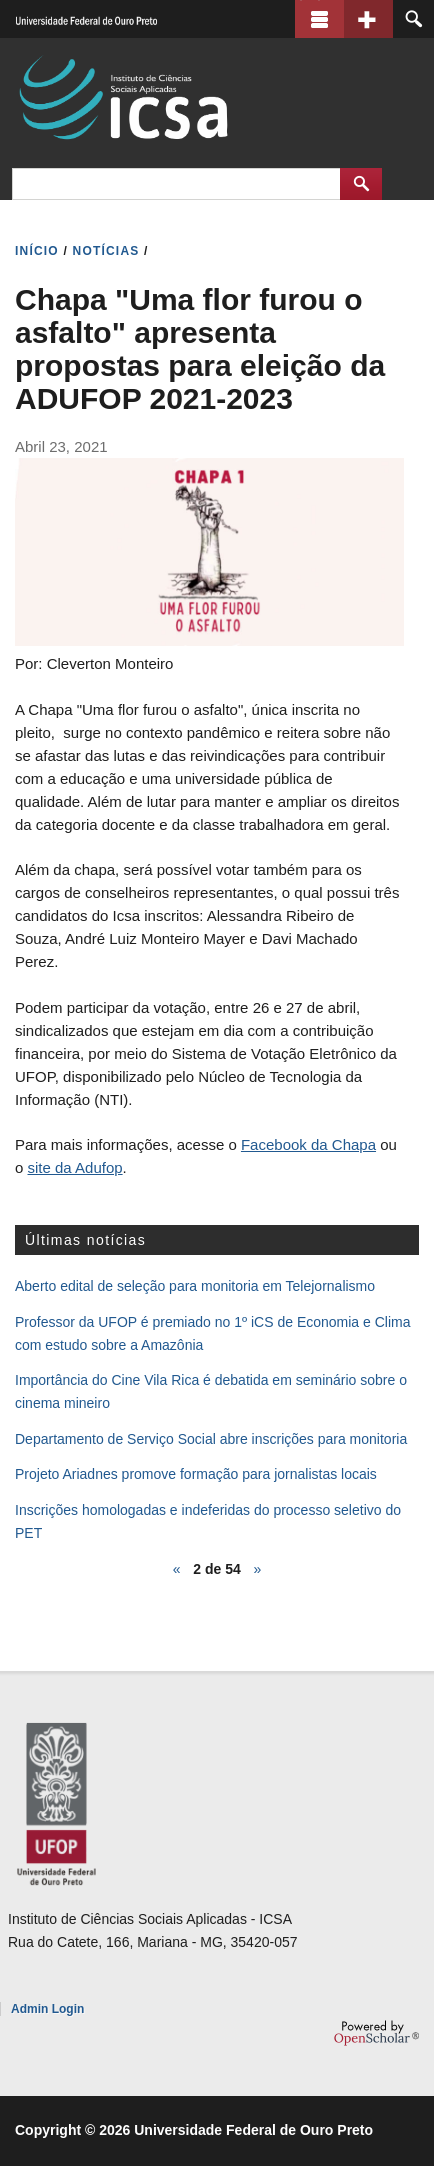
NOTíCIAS (106, 251)
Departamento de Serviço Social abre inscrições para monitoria (211, 1439)
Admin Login (47, 2009)
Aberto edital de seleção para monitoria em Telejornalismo (195, 1286)
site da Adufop (75, 1167)
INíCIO (37, 251)
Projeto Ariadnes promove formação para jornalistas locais (196, 1474)
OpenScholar (376, 2033)
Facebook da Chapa (308, 1144)
